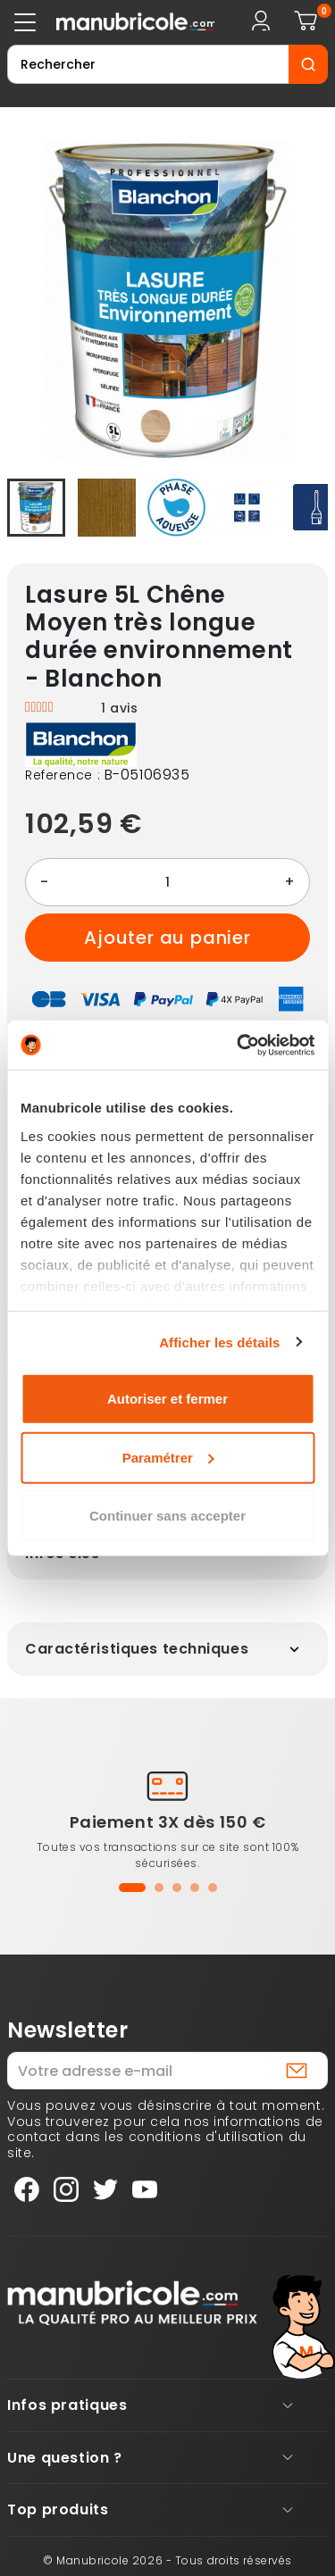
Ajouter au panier (167, 937)
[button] (132, 1887)
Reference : (62, 776)
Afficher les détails (219, 1341)
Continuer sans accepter (167, 1515)
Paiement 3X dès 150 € (168, 1822)
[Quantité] (167, 882)
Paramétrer (168, 1456)
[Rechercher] (148, 64)
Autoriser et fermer (167, 1398)
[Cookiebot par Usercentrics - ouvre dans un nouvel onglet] (238, 1044)
